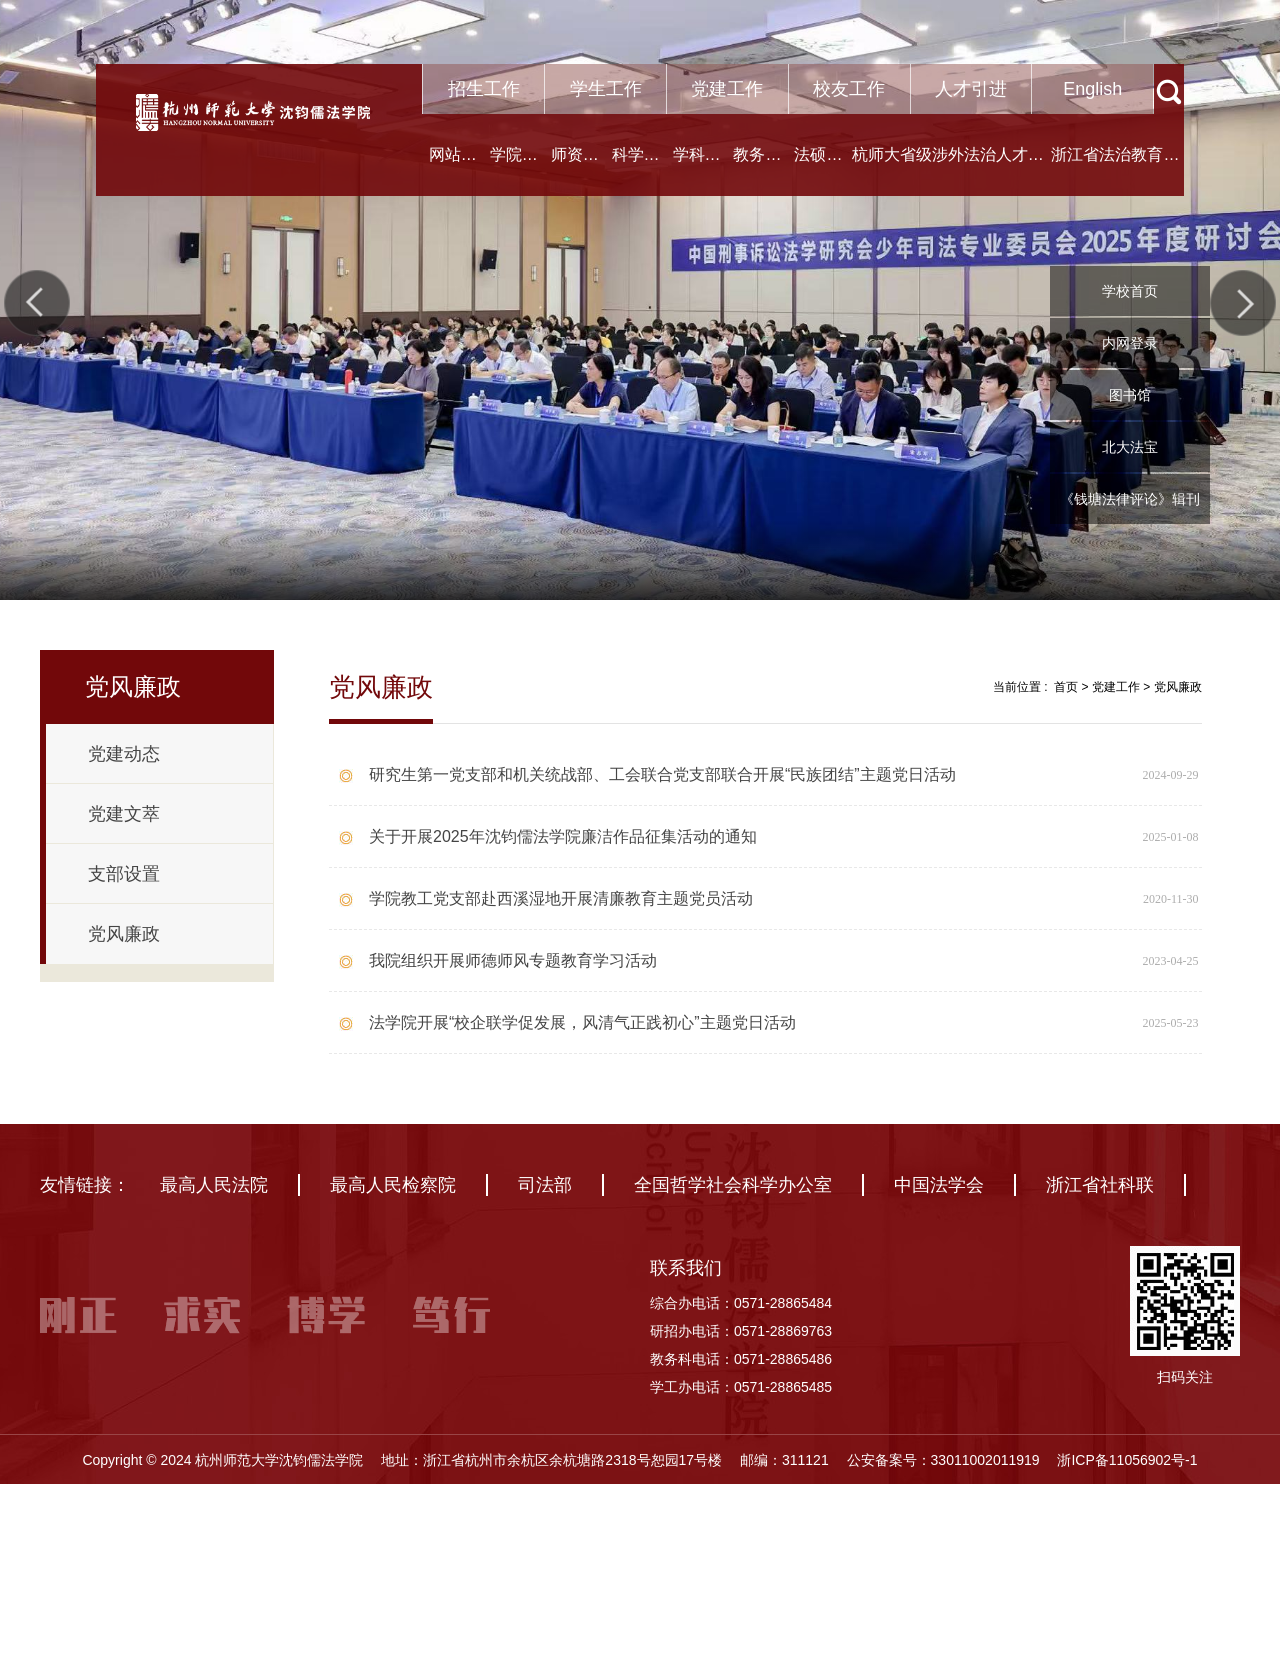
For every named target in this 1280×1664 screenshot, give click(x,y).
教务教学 (757, 171)
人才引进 (971, 89)
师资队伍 (575, 171)
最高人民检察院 (393, 1256)
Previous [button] (37, 303)
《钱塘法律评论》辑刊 (1130, 499)
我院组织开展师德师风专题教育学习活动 (513, 960)
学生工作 (606, 89)
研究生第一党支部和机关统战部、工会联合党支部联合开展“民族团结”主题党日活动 (662, 774)
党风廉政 (1178, 687)
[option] (640, 300)
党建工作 (727, 89)
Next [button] (1243, 303)
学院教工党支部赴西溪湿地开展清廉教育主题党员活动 (561, 898)
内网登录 (1130, 343)
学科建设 (697, 171)
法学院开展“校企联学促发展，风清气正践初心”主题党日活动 (582, 1022)
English (1092, 89)
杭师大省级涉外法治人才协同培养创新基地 (948, 171)
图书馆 (1130, 395)
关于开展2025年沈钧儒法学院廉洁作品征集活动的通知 (563, 836)
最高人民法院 (214, 1256)
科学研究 (636, 171)
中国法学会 (939, 1256)
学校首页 (1130, 291)
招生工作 (484, 89)
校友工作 (849, 89)
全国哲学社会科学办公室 (733, 1256)
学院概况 (514, 171)
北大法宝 (1130, 447)
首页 (1066, 687)
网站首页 (453, 171)
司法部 (545, 1256)
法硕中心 (818, 171)
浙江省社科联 (1100, 1256)
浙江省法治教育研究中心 (1115, 171)
